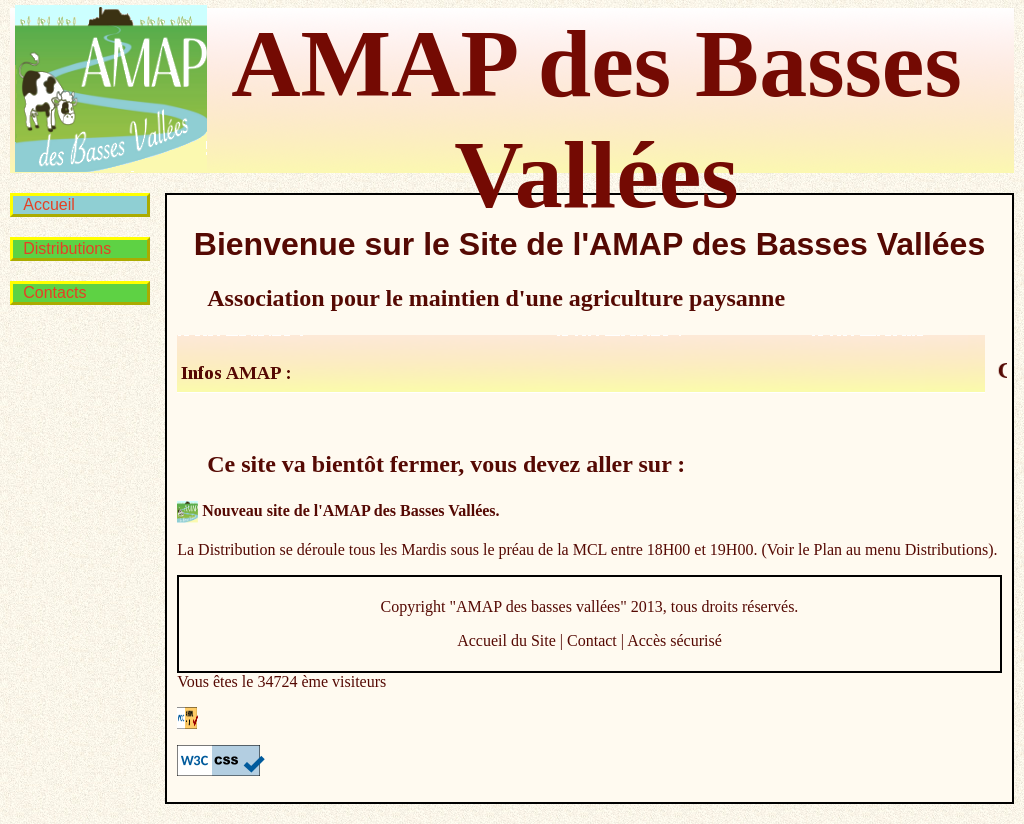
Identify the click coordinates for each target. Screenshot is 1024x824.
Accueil (49, 204)
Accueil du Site (506, 640)
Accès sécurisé (674, 640)
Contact (592, 640)
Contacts (54, 292)
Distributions (67, 248)
